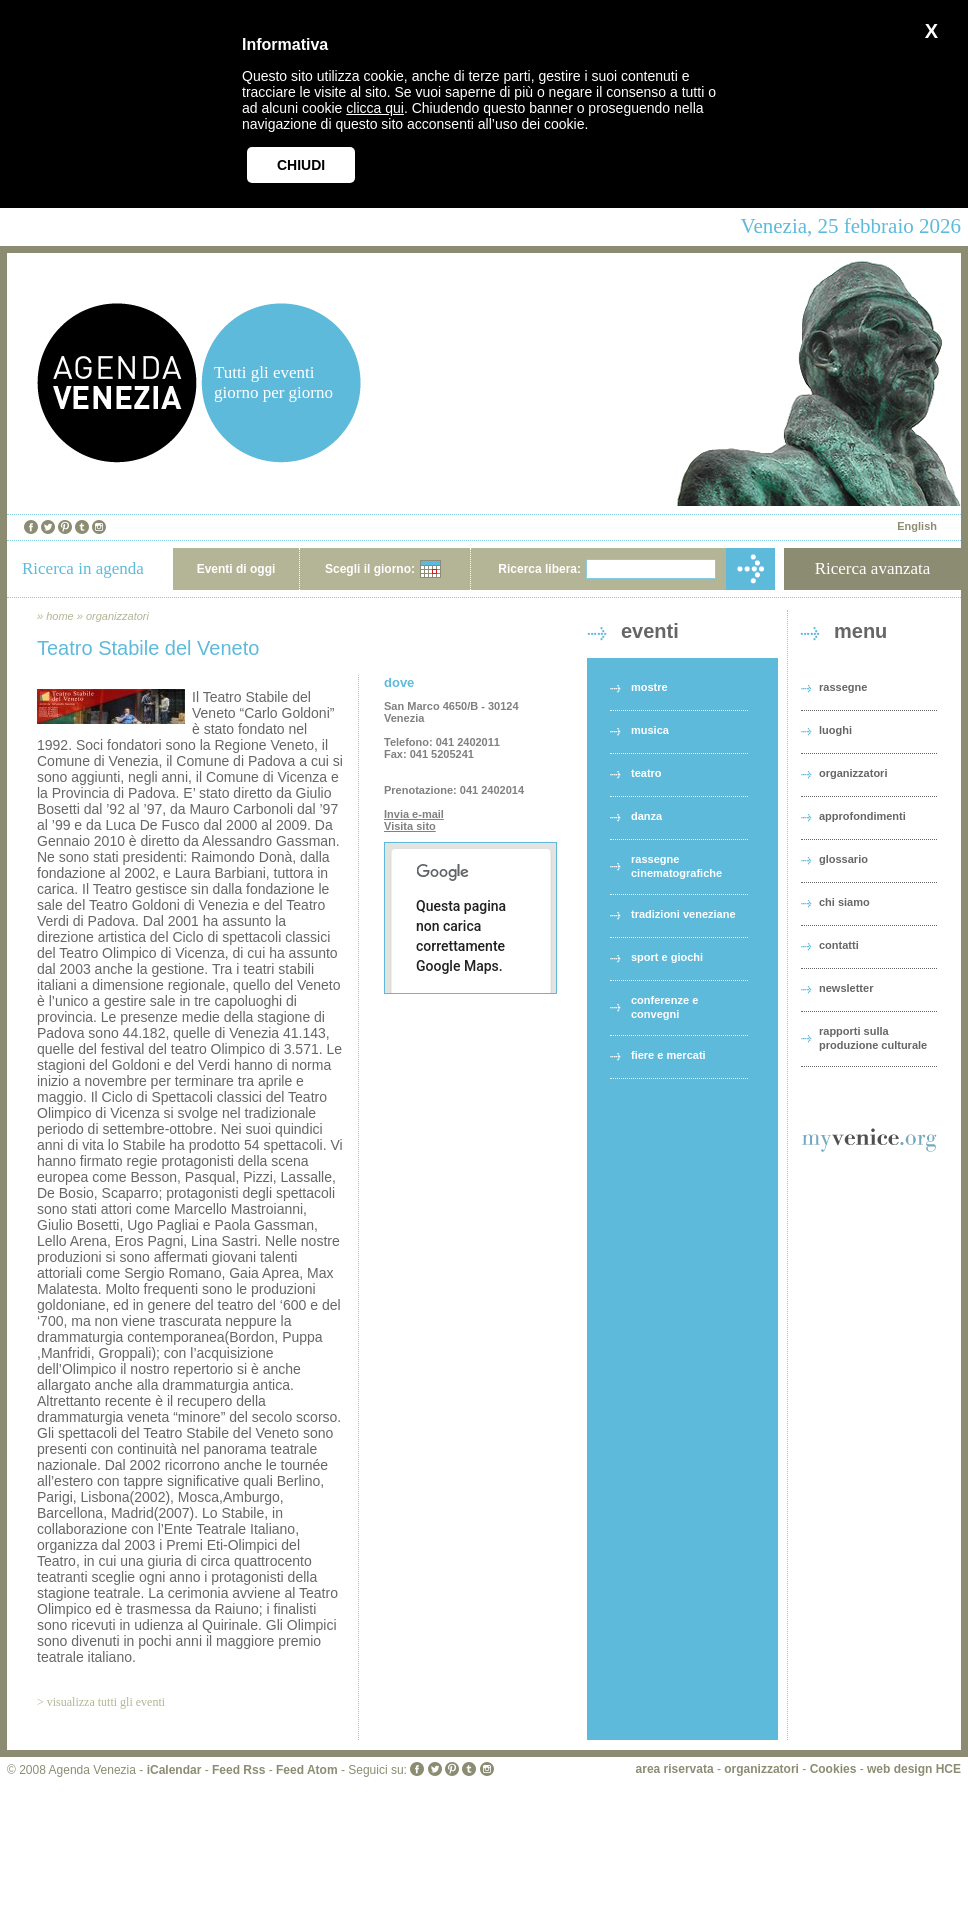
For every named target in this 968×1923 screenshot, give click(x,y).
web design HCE (914, 1769)
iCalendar (174, 1770)
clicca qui (375, 108)
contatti (839, 945)
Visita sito (410, 826)
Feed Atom (307, 1770)
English (917, 526)
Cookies (833, 1769)
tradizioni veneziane (683, 914)
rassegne (843, 687)
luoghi (835, 730)
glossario (843, 859)
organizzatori (117, 616)
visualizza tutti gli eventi (106, 1702)
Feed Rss (238, 1770)
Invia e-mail (414, 814)
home (60, 616)
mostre (649, 687)
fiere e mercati (668, 1055)
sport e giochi (667, 957)
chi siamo (844, 902)
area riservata (675, 1769)
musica (650, 730)
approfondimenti (862, 816)
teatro (646, 773)
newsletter (846, 988)
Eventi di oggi (236, 569)
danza (646, 816)
